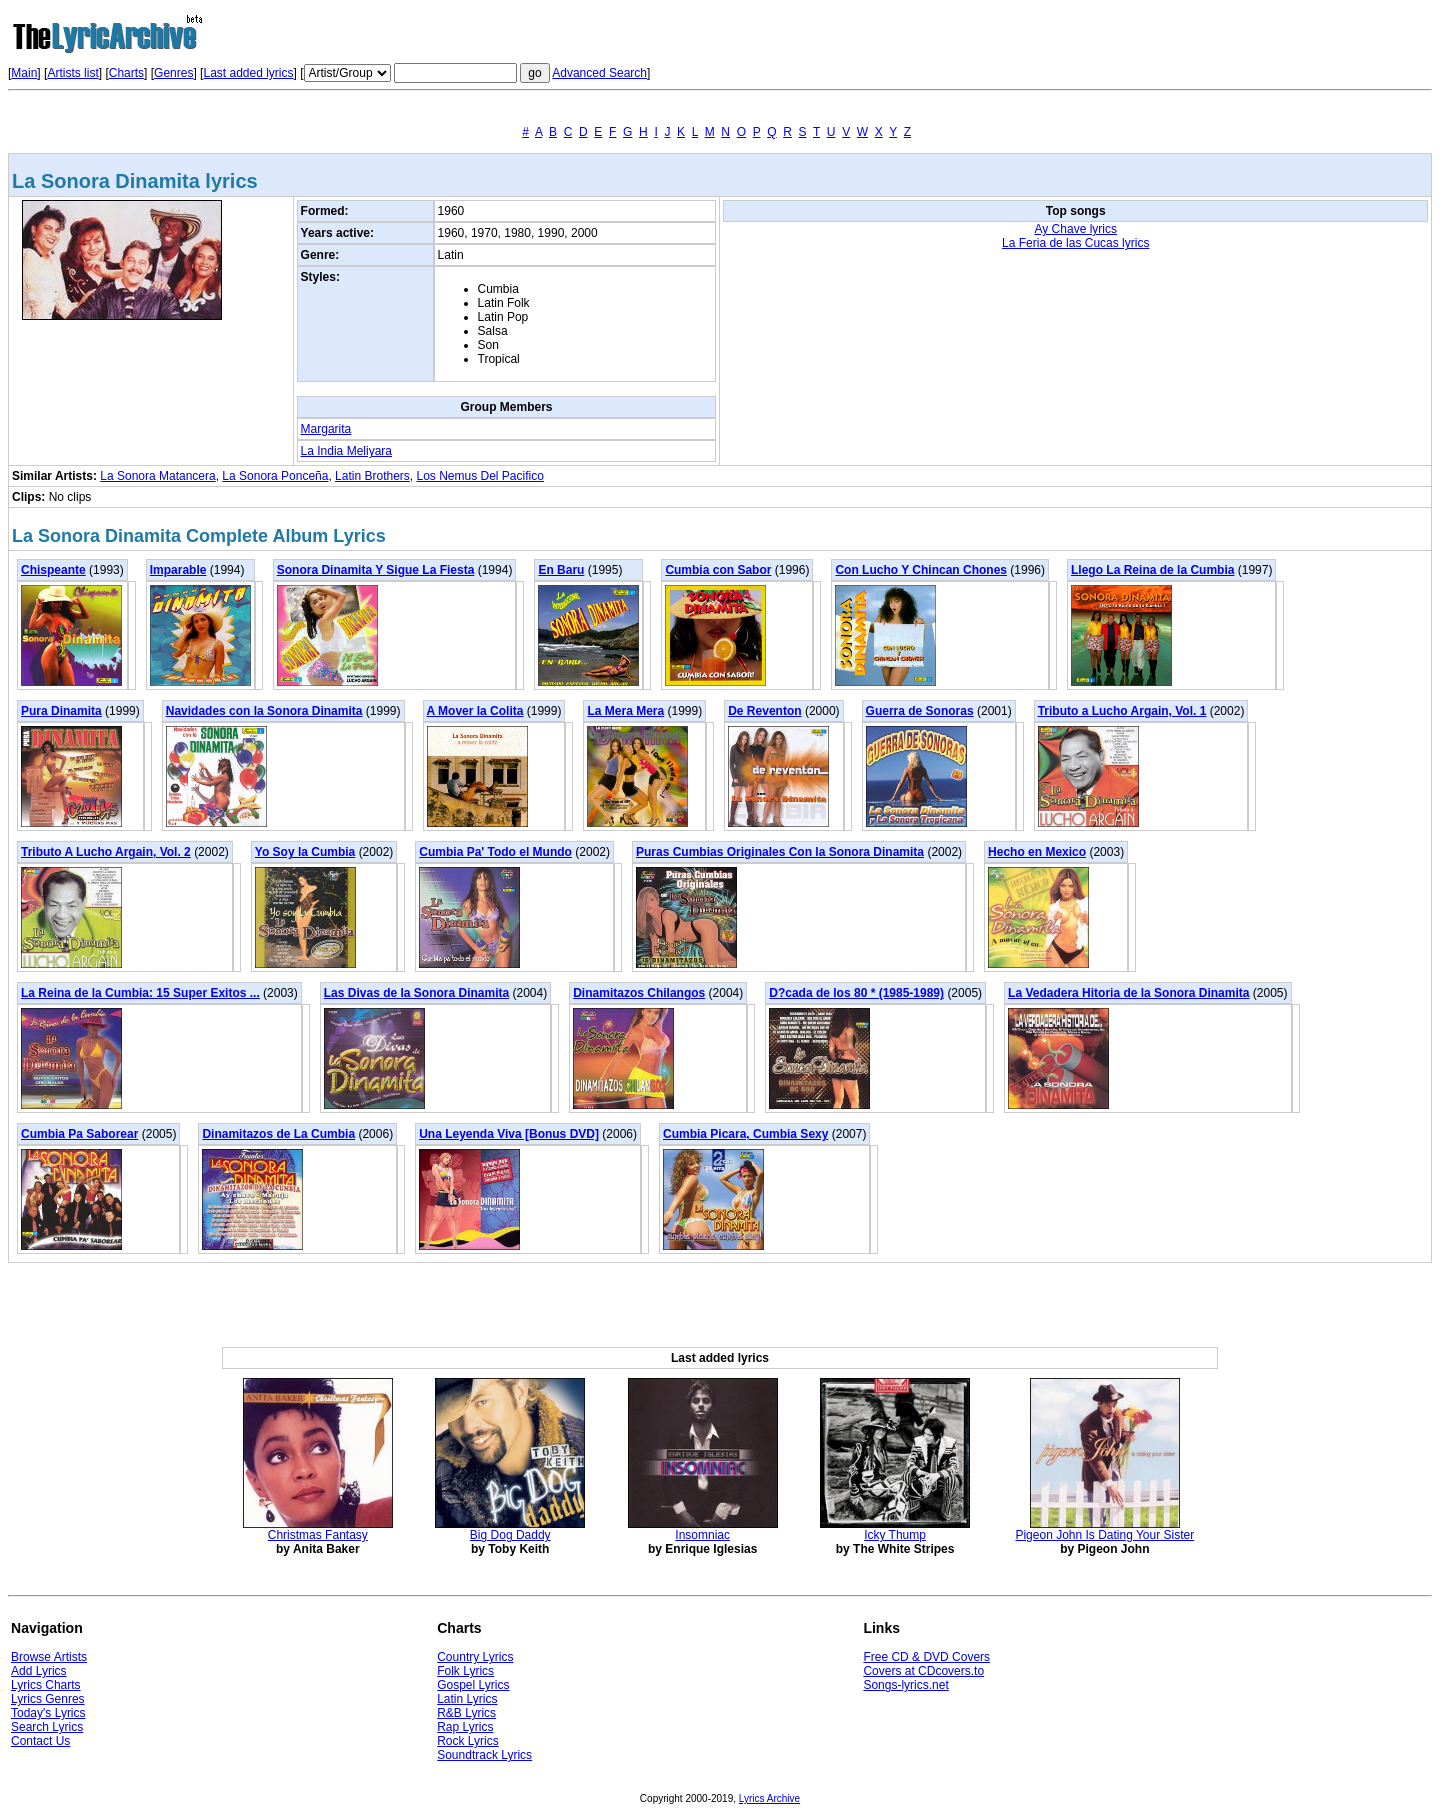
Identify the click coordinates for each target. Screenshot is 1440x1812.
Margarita (326, 429)
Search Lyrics (47, 1727)
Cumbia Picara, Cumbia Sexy (745, 1134)
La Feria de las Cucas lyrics (1075, 243)
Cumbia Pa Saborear (79, 1134)
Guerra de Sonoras (920, 711)
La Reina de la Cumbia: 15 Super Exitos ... (140, 993)
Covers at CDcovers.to (923, 1671)
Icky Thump (895, 1535)
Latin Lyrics (467, 1699)
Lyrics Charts (46, 1685)
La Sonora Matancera (157, 476)
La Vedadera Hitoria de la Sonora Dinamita (1128, 993)
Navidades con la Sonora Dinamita (264, 711)
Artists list (72, 73)
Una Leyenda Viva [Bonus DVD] (509, 1134)
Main (24, 73)
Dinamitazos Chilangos (639, 993)
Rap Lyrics (465, 1727)
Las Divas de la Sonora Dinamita (416, 993)
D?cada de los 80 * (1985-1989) (856, 993)
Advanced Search (599, 73)
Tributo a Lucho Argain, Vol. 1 (1122, 711)
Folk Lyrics (465, 1671)
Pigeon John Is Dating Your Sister (1104, 1535)
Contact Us (40, 1741)
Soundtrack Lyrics (484, 1755)
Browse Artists (49, 1657)
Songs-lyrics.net (905, 1685)
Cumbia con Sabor (718, 570)
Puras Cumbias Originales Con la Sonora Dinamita (780, 852)
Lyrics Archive (769, 1798)
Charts (126, 73)
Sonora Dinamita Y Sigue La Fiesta (376, 570)
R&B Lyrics (466, 1713)
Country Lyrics (475, 1657)
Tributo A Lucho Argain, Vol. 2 (106, 852)
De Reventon (764, 711)
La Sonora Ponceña (275, 476)
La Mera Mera (625, 711)
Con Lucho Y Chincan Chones (921, 570)
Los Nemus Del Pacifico (480, 476)
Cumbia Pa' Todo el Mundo (495, 852)
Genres (173, 73)
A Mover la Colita (475, 711)
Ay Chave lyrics (1076, 229)
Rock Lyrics (468, 1741)
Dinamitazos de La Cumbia (278, 1134)
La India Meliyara (346, 451)
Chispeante (53, 570)
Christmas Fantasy (318, 1535)
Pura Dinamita (61, 711)
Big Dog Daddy (510, 1535)
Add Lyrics (39, 1671)
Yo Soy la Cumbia (305, 852)
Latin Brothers (372, 476)
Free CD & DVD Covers (926, 1657)
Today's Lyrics (48, 1713)
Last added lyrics (248, 73)
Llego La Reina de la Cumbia (1152, 570)
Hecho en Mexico (1037, 852)
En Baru (561, 570)
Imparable (178, 570)
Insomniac (702, 1535)
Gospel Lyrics (473, 1685)
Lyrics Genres (48, 1699)
